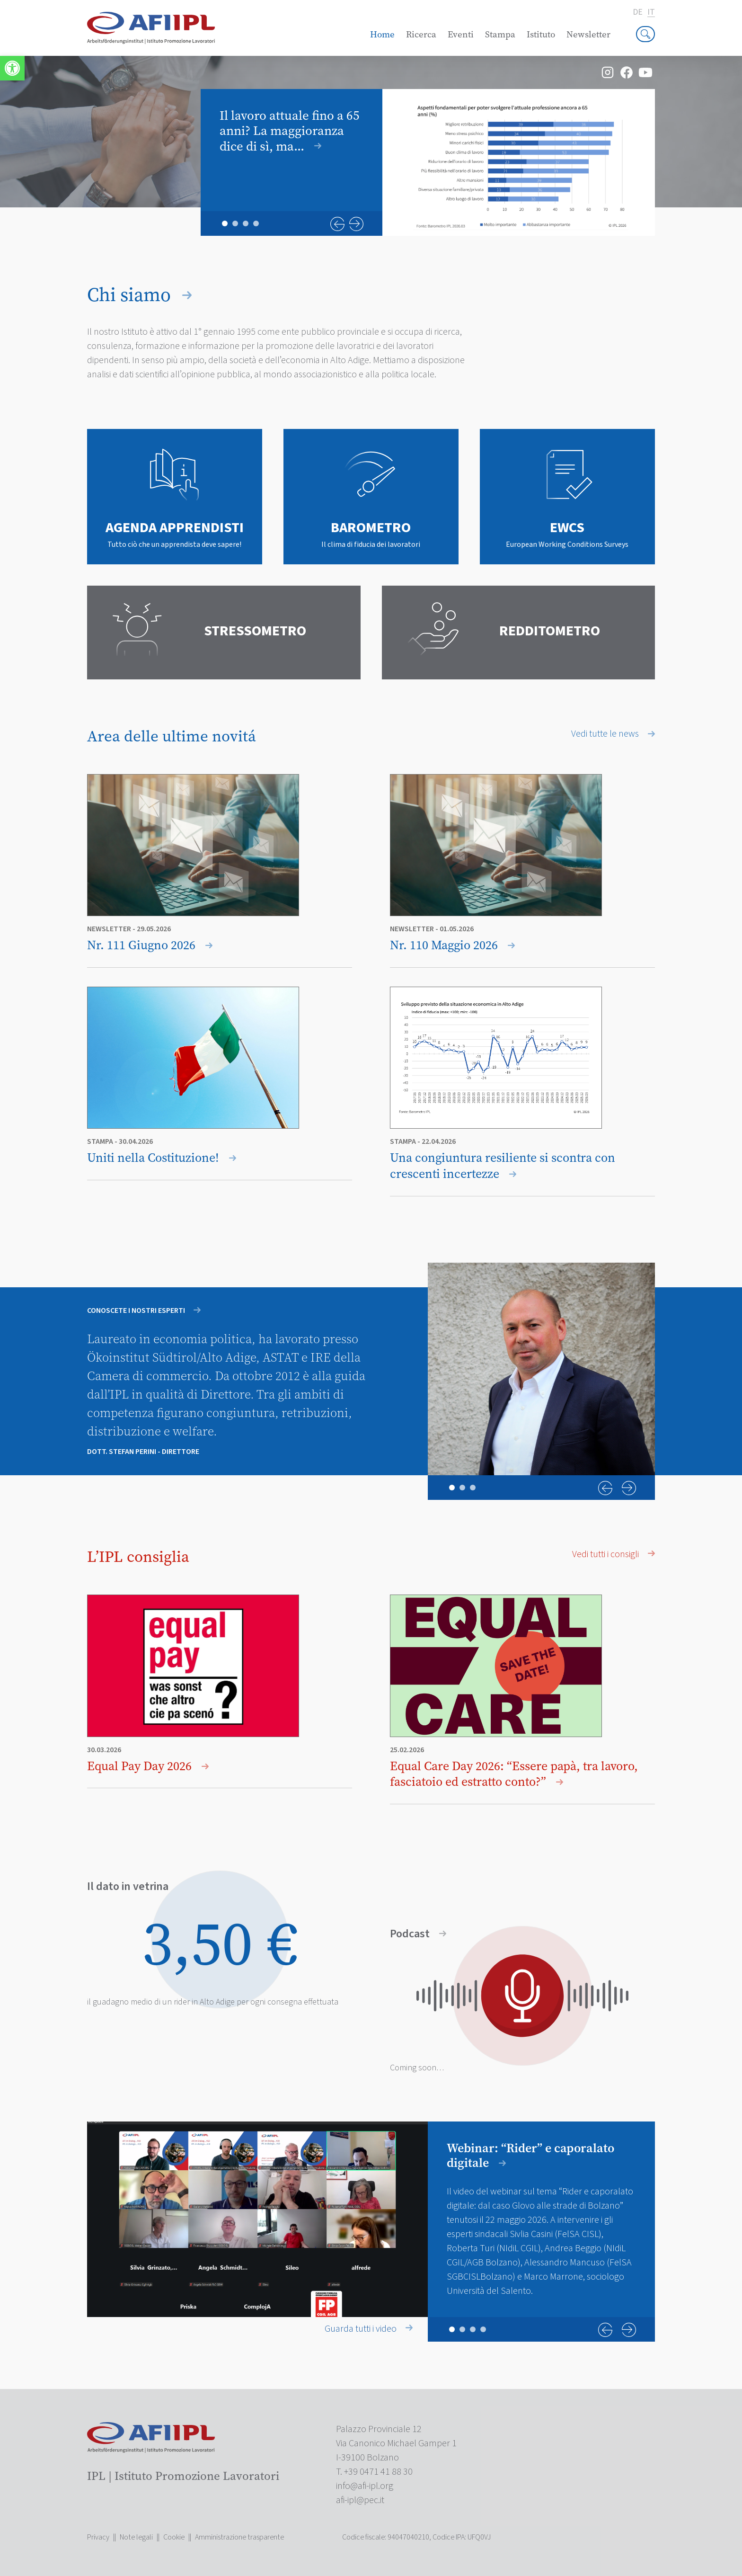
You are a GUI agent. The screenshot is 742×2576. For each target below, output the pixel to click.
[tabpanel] (428, 162)
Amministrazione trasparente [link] (239, 2537)
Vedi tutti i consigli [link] (613, 1554)
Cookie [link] (174, 2537)
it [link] (651, 12)
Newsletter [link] (588, 34)
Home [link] (382, 34)
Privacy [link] (98, 2537)
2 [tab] (235, 223)
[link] (12, 68)
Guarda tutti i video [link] (369, 2328)
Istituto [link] (541, 34)
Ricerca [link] (421, 34)
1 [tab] (225, 223)
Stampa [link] (500, 34)
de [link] (638, 12)
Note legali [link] (136, 2537)
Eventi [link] (461, 34)
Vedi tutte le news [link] (613, 733)
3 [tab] (245, 223)
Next (356, 224)
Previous (337, 224)
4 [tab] (256, 223)
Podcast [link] (418, 1934)
